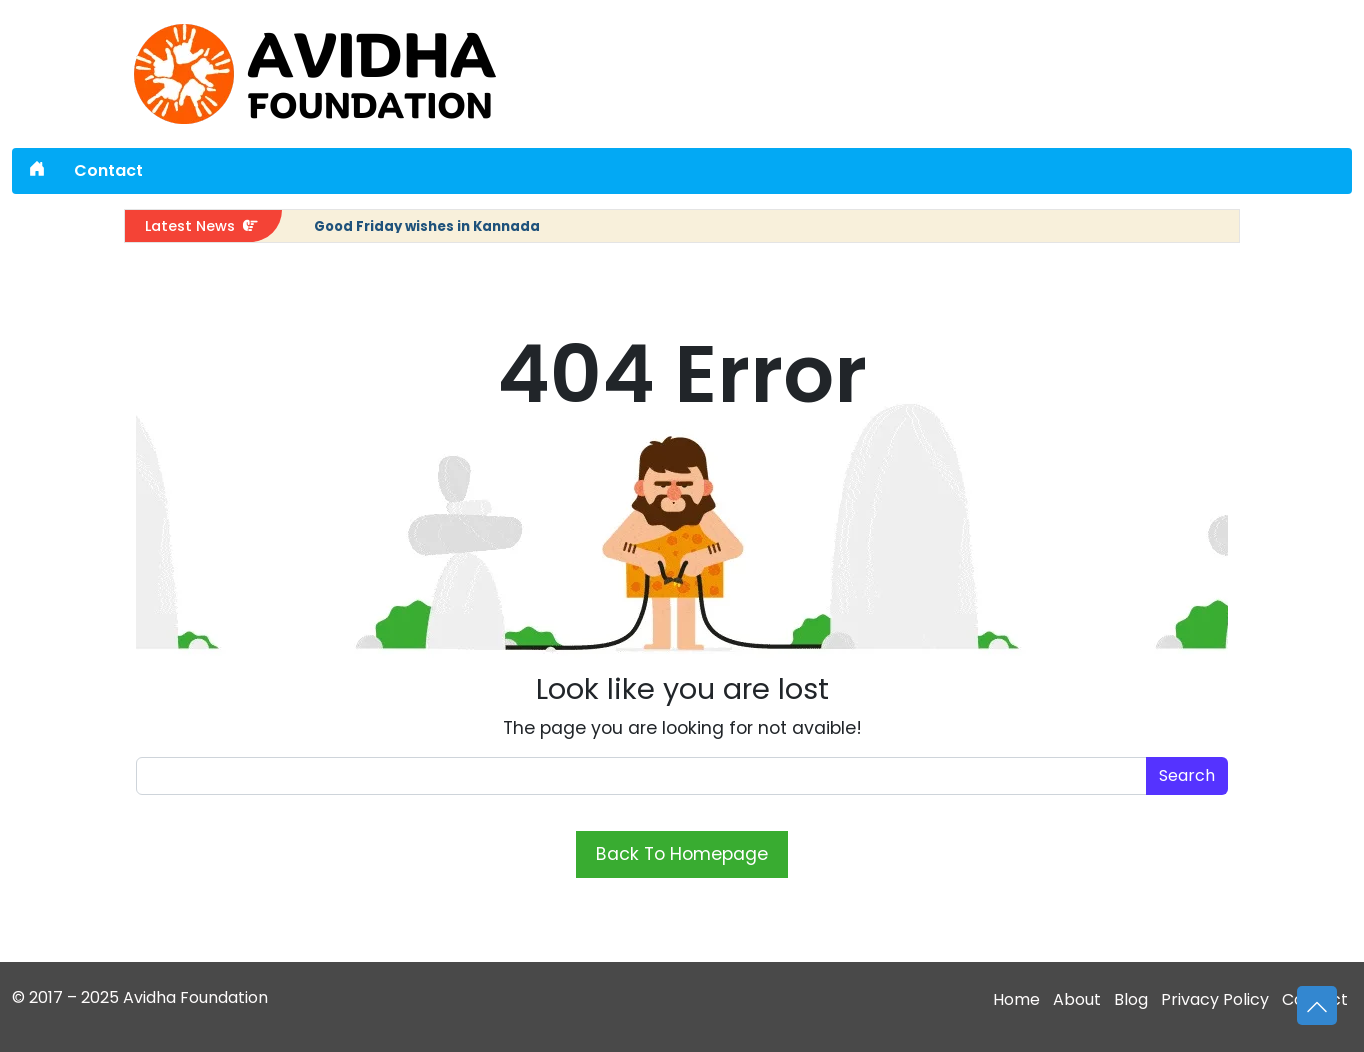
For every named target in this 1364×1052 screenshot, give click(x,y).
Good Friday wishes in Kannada (427, 226)
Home (1016, 999)
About (1077, 999)
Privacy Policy (1215, 999)
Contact (108, 170)
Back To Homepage (682, 854)
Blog (1131, 999)
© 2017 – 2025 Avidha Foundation (140, 997)
